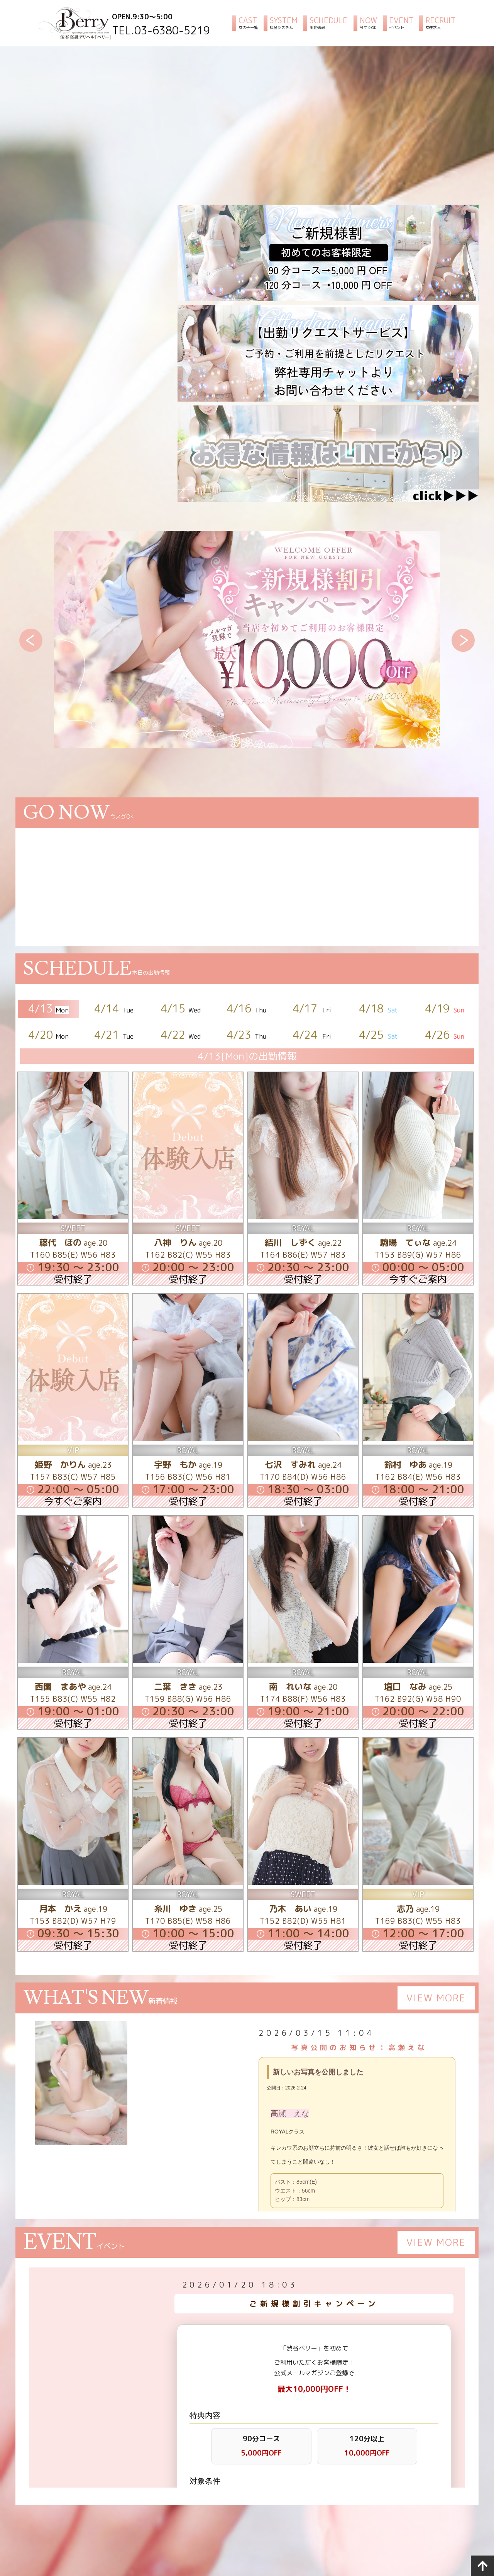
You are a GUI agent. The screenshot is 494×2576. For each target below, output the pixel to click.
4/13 (48, 1008)
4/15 (181, 1008)
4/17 (313, 1008)
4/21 (114, 1034)
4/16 (247, 1008)
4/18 (379, 1008)
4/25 (379, 1034)
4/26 (445, 1034)
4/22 (181, 1034)
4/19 (445, 1008)
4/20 (48, 1034)
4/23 (247, 1034)
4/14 (114, 1008)
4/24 (313, 1034)
